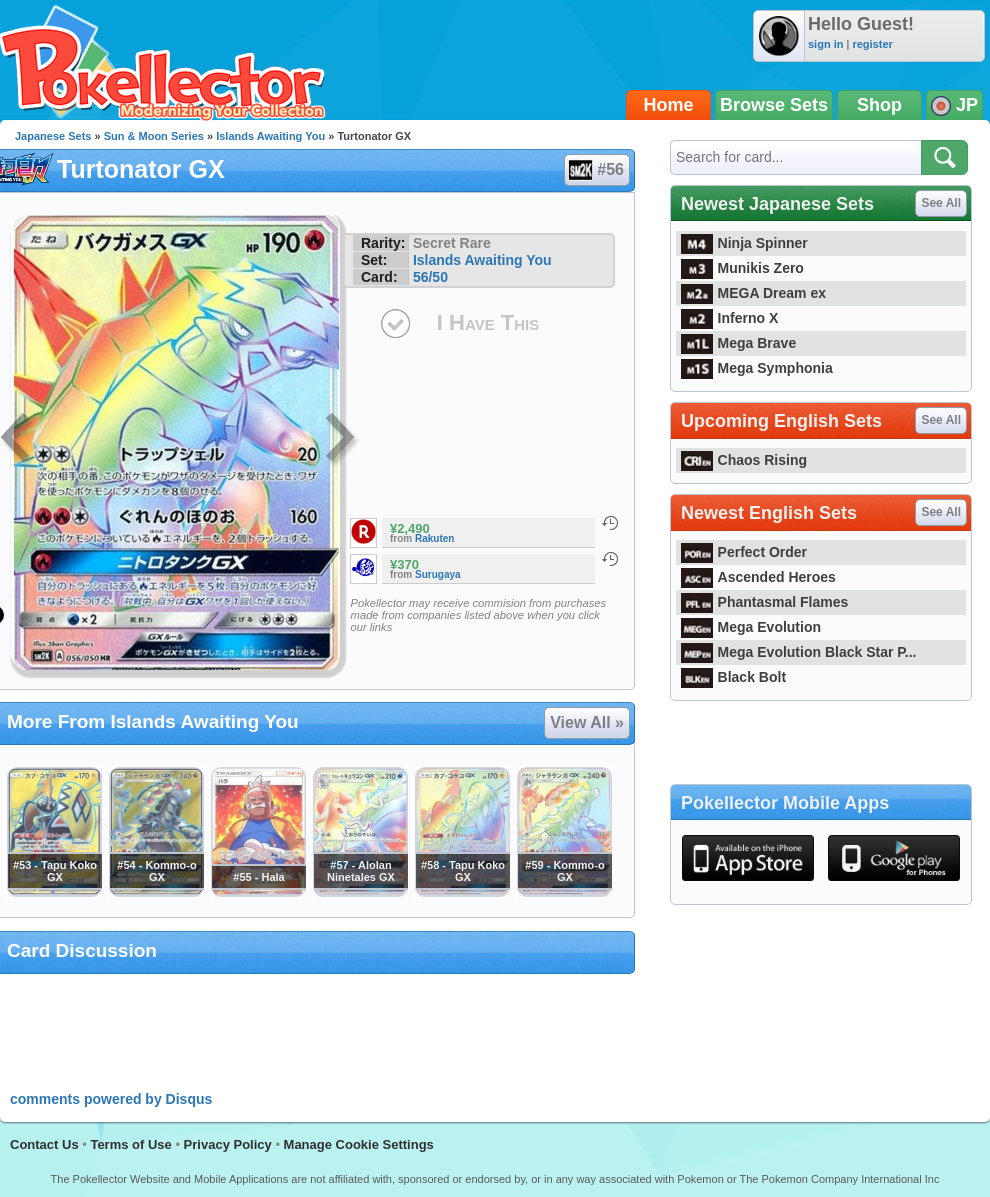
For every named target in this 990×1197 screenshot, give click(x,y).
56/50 (430, 277)
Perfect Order (744, 552)
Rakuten (434, 538)
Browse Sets (774, 105)
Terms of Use (130, 1144)
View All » (587, 722)
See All (941, 203)
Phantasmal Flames (764, 602)
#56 (596, 170)
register (872, 44)
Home (669, 105)
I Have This (488, 322)
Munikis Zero (742, 268)
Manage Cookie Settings (359, 1144)
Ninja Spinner (744, 243)
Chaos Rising (744, 460)
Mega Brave (738, 343)
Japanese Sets (53, 136)
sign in (825, 44)
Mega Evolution (751, 627)
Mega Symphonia (757, 368)
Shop (879, 105)
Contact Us (44, 1144)
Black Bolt (733, 677)
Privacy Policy (228, 1144)
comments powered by (111, 1099)
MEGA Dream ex (753, 293)
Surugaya (438, 574)
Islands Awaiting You (270, 136)
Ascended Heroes (758, 577)
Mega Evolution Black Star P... (799, 652)
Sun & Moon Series (154, 136)
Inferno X (729, 318)
